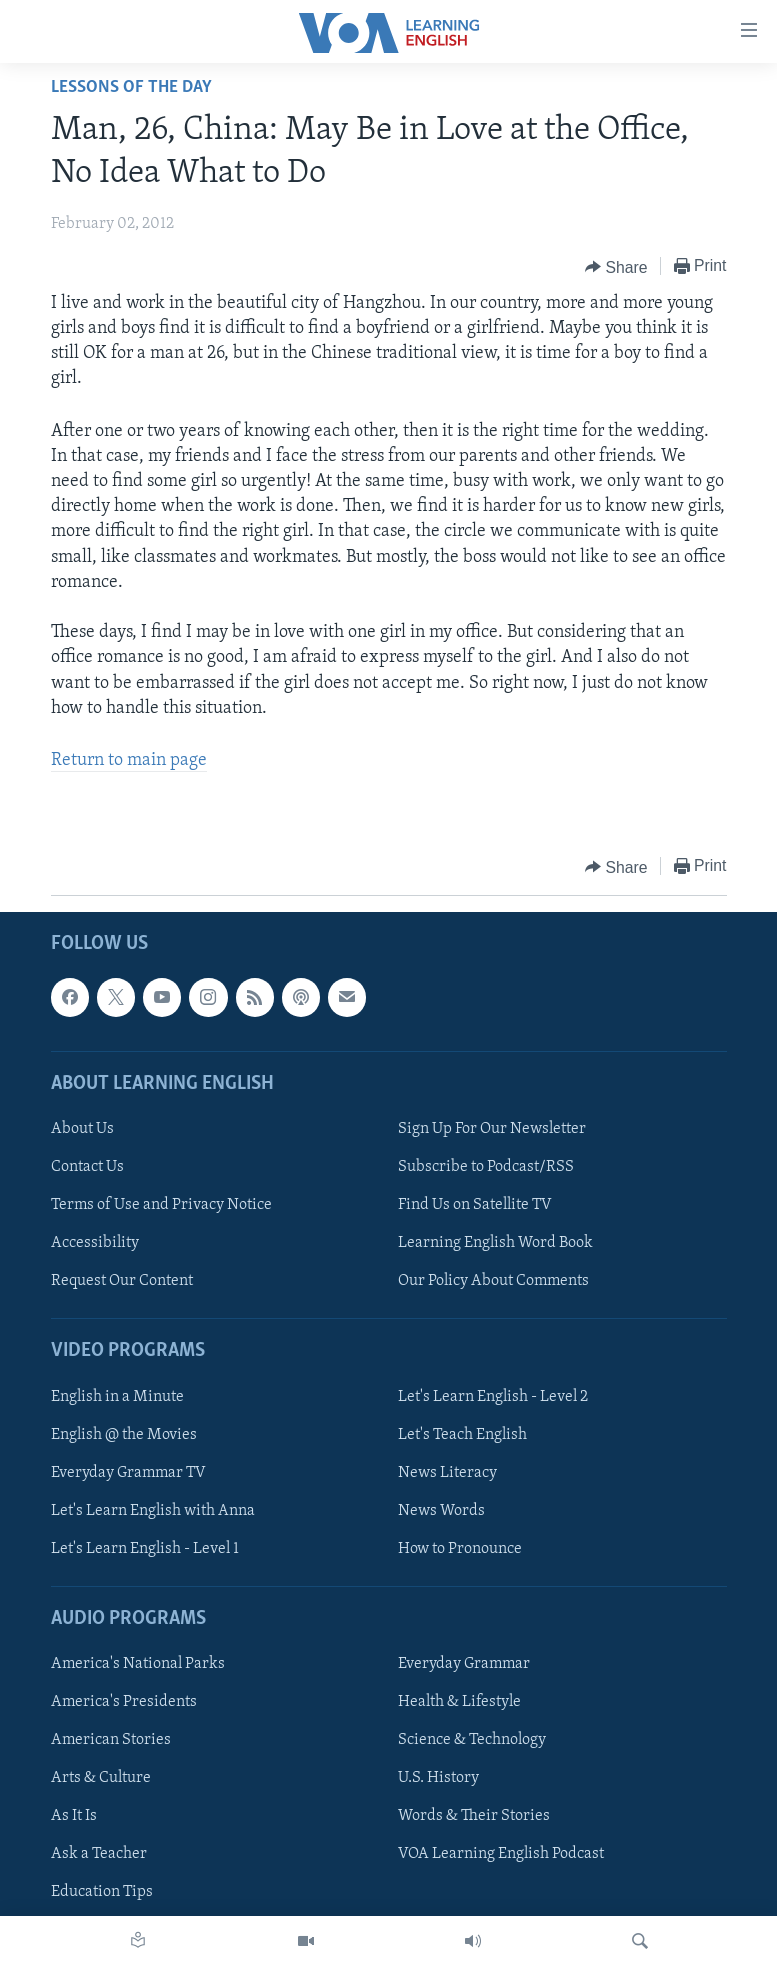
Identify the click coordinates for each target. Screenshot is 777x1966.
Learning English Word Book (495, 1243)
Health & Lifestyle (459, 1702)
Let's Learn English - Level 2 (493, 1397)
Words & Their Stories (474, 1817)
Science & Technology (472, 1741)
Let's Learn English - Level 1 (145, 1549)
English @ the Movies (124, 1435)
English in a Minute (117, 1397)
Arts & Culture (101, 1779)
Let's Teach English (462, 1435)
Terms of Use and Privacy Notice (161, 1205)
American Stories (111, 1741)
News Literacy (447, 1473)
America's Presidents (124, 1702)
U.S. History (438, 1779)
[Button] (616, 267)
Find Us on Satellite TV (475, 1205)
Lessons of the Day (131, 87)
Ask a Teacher (99, 1855)
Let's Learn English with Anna (153, 1511)
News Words (441, 1511)
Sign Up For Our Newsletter (492, 1129)
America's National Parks (138, 1664)
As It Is (74, 1817)
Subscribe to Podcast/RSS (486, 1167)
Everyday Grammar (464, 1664)
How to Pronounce (460, 1549)
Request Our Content (122, 1281)
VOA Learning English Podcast (501, 1855)
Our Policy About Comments (493, 1281)
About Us (82, 1129)
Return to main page (129, 760)
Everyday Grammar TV (128, 1473)
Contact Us (87, 1167)
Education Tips (102, 1893)
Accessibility (95, 1243)
